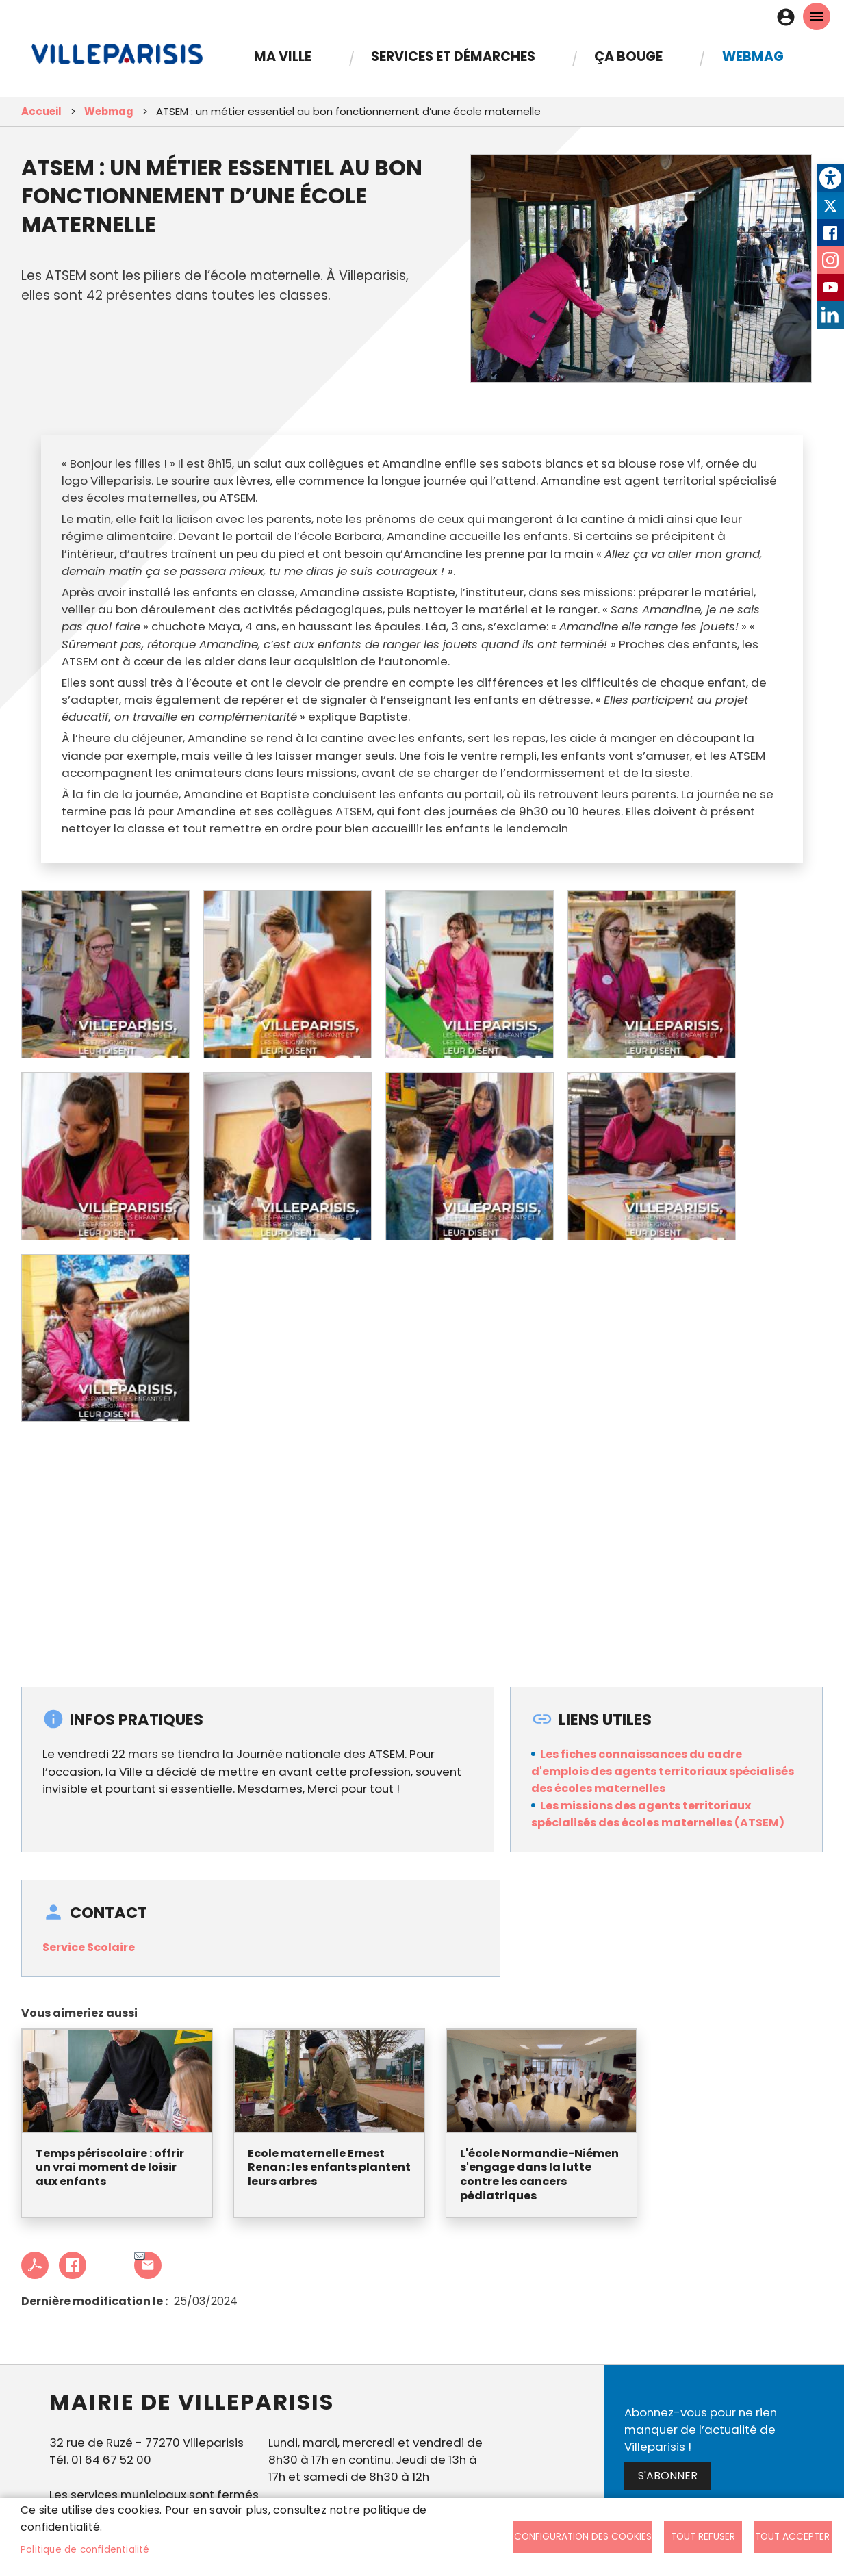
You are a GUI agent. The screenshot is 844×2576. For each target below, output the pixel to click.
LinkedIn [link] (830, 315)
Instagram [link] (830, 260)
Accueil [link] (41, 111)
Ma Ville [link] (282, 56)
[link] (830, 178)
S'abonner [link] (668, 2476)
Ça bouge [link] (628, 56)
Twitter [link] (830, 205)
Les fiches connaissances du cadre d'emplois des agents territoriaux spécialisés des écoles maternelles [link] (662, 1771)
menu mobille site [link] (816, 16)
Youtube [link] (830, 287)
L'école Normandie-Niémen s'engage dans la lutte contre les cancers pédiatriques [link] (539, 2175)
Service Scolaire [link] (88, 1947)
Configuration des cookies (583, 2536)
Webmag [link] (753, 56)
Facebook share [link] (72, 2265)
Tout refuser (703, 2536)
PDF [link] (35, 2265)
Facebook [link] (830, 232)
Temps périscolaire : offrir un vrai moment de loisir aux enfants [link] (110, 2168)
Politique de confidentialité (85, 2549)
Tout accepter (792, 2536)
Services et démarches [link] (453, 56)
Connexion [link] (789, 17)
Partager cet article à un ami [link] (139, 2257)
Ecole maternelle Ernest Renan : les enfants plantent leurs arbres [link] (329, 2168)
